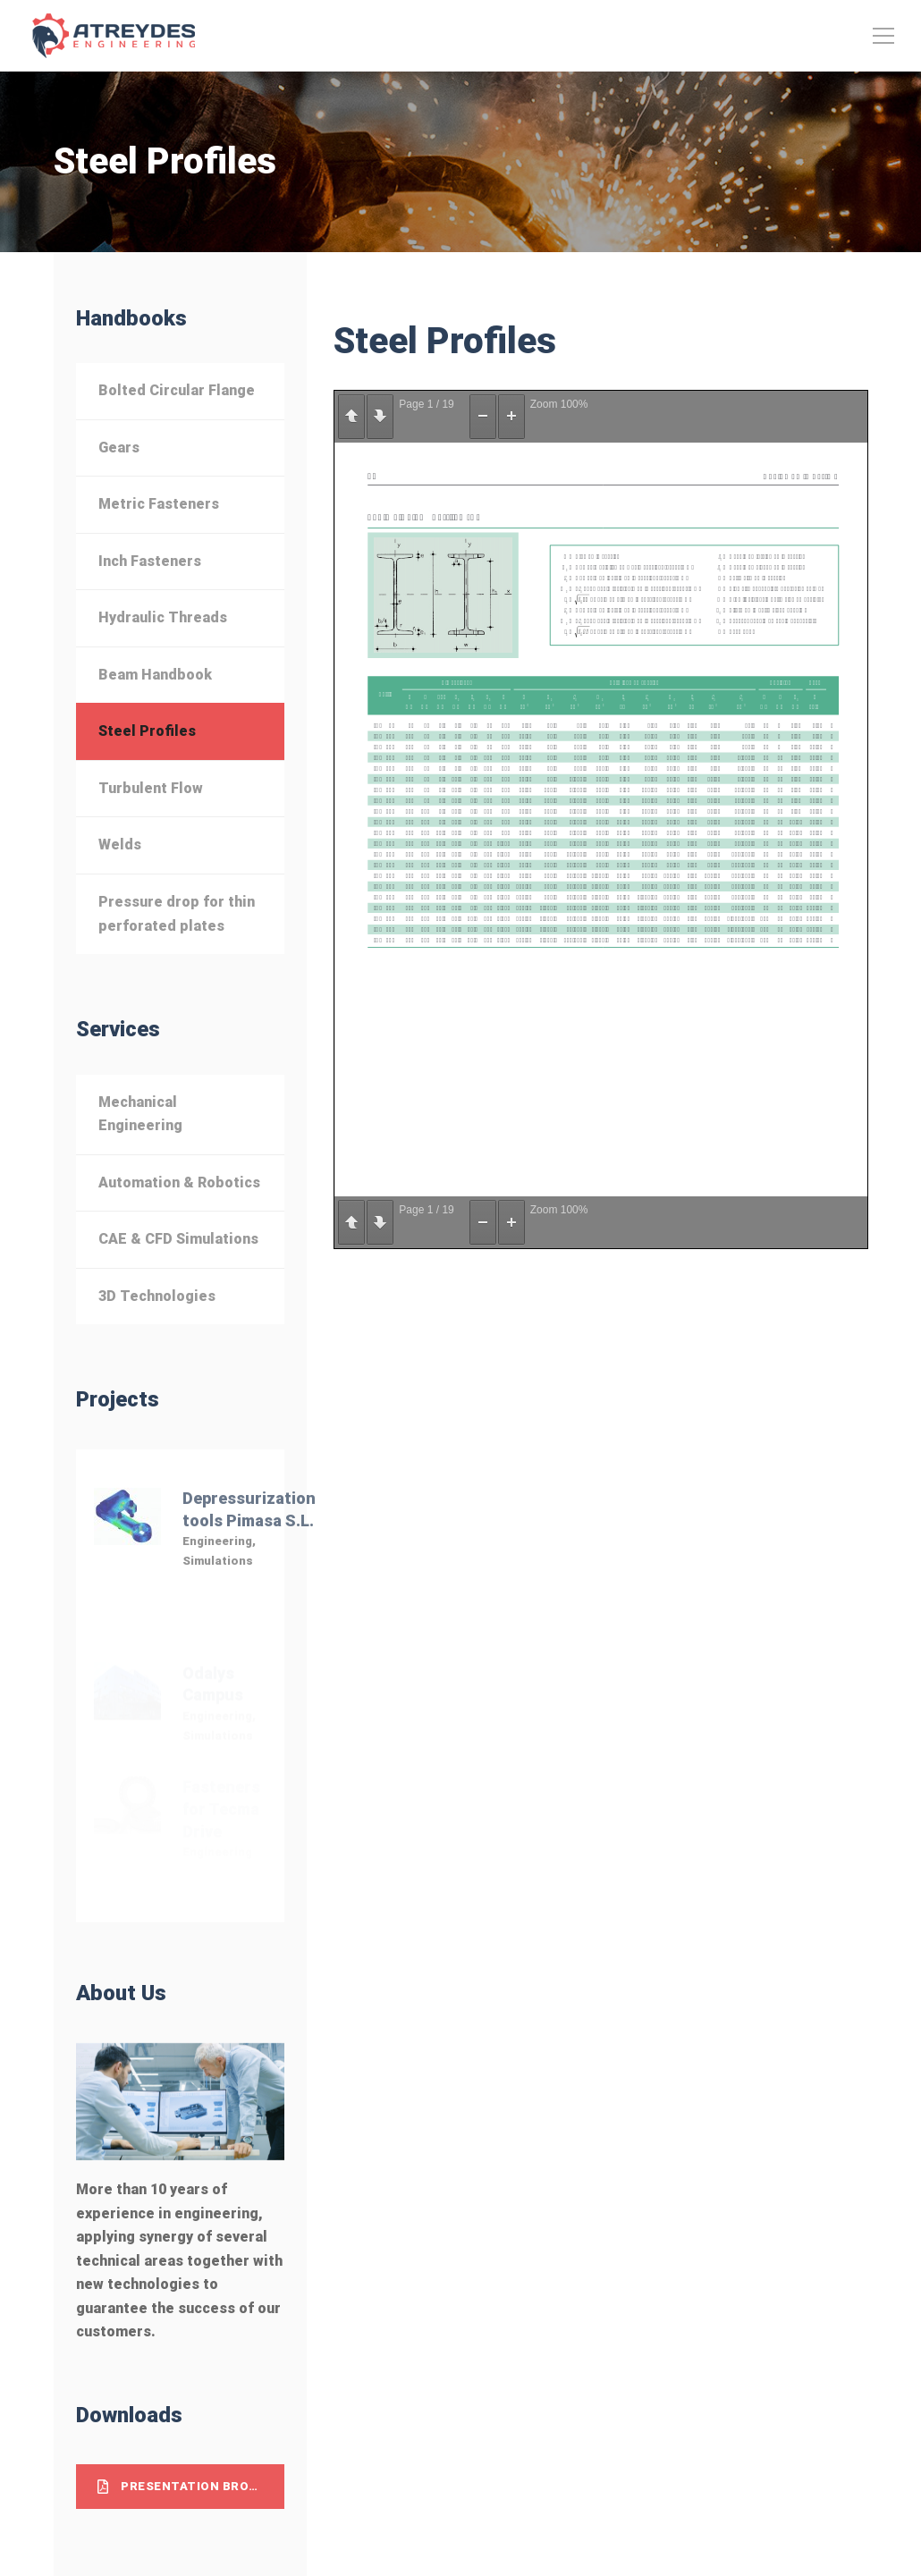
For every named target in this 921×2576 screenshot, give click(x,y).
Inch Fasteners (149, 561)
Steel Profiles (147, 730)
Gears (118, 447)
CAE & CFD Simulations (178, 1238)
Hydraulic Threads (162, 617)
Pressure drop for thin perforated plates (176, 913)
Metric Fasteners (158, 503)
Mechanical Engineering (140, 1114)
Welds (119, 844)
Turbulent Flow (150, 788)
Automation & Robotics (179, 1182)
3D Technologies (156, 1296)
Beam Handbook (155, 674)
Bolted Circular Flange (176, 390)
